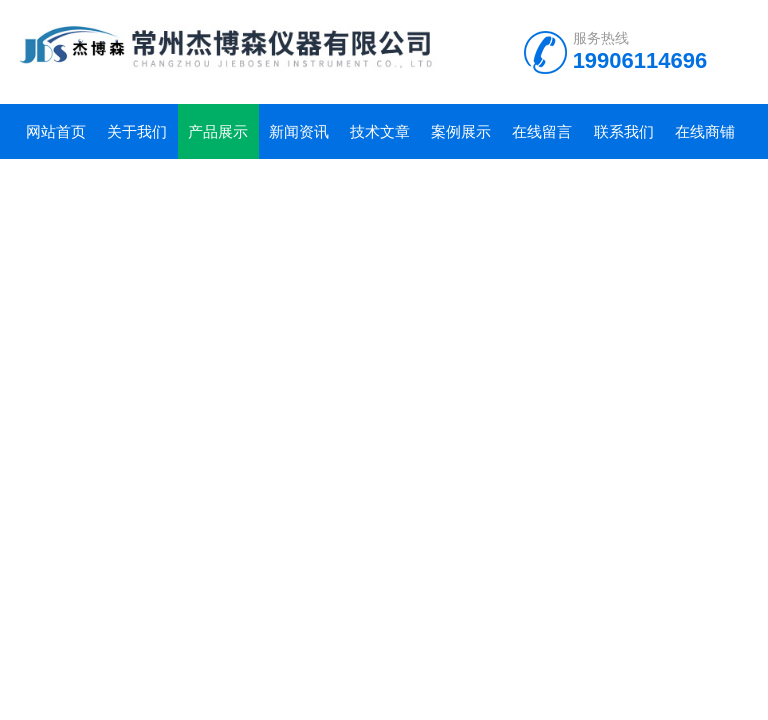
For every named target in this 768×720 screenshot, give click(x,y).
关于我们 (137, 131)
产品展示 (218, 131)
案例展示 (461, 131)
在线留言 (542, 131)
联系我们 (624, 131)
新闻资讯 (299, 131)
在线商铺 (705, 131)
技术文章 (380, 131)
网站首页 (56, 131)
